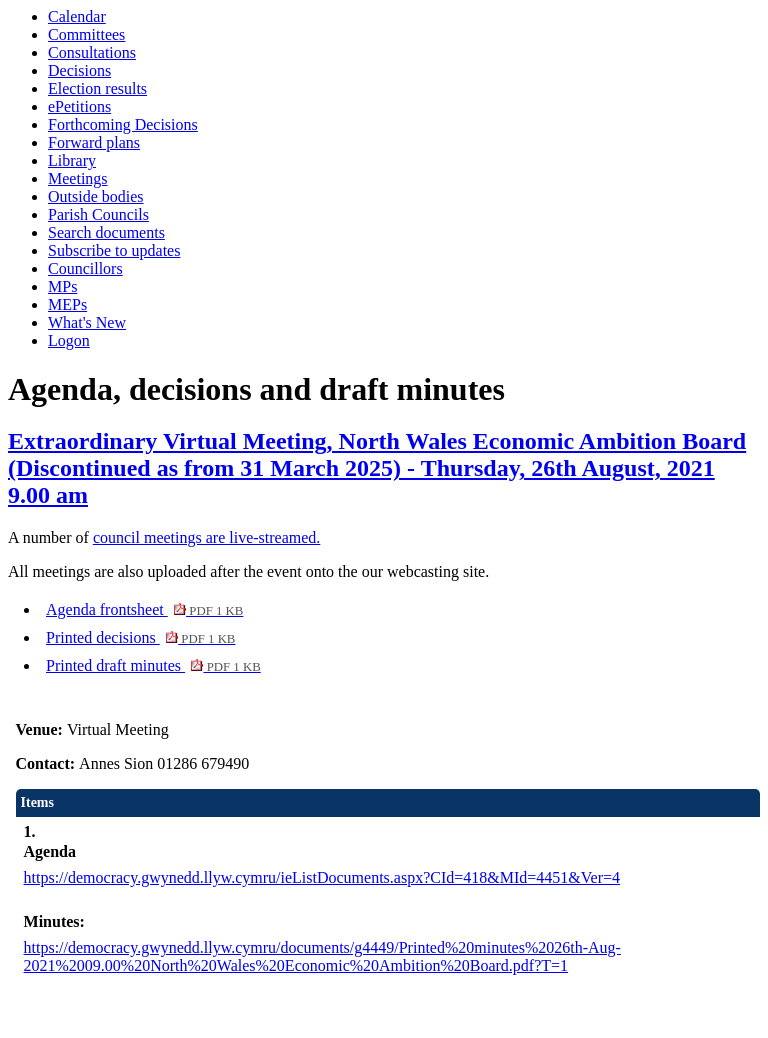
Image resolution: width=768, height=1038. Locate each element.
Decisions (79, 70)
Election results (97, 88)
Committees (86, 34)
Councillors (85, 268)
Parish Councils (98, 214)
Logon (69, 340)
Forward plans (94, 142)
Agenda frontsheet (144, 609)
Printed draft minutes (153, 665)
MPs (62, 286)
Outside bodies (96, 196)
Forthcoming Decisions (123, 124)
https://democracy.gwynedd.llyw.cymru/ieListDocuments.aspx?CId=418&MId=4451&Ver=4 (322, 877)
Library (72, 160)
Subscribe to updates (114, 250)
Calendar (77, 16)
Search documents (106, 232)
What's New (87, 322)
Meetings (78, 178)
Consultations (92, 52)
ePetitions (79, 106)
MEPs (67, 304)
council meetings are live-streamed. (206, 537)
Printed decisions (140, 637)
